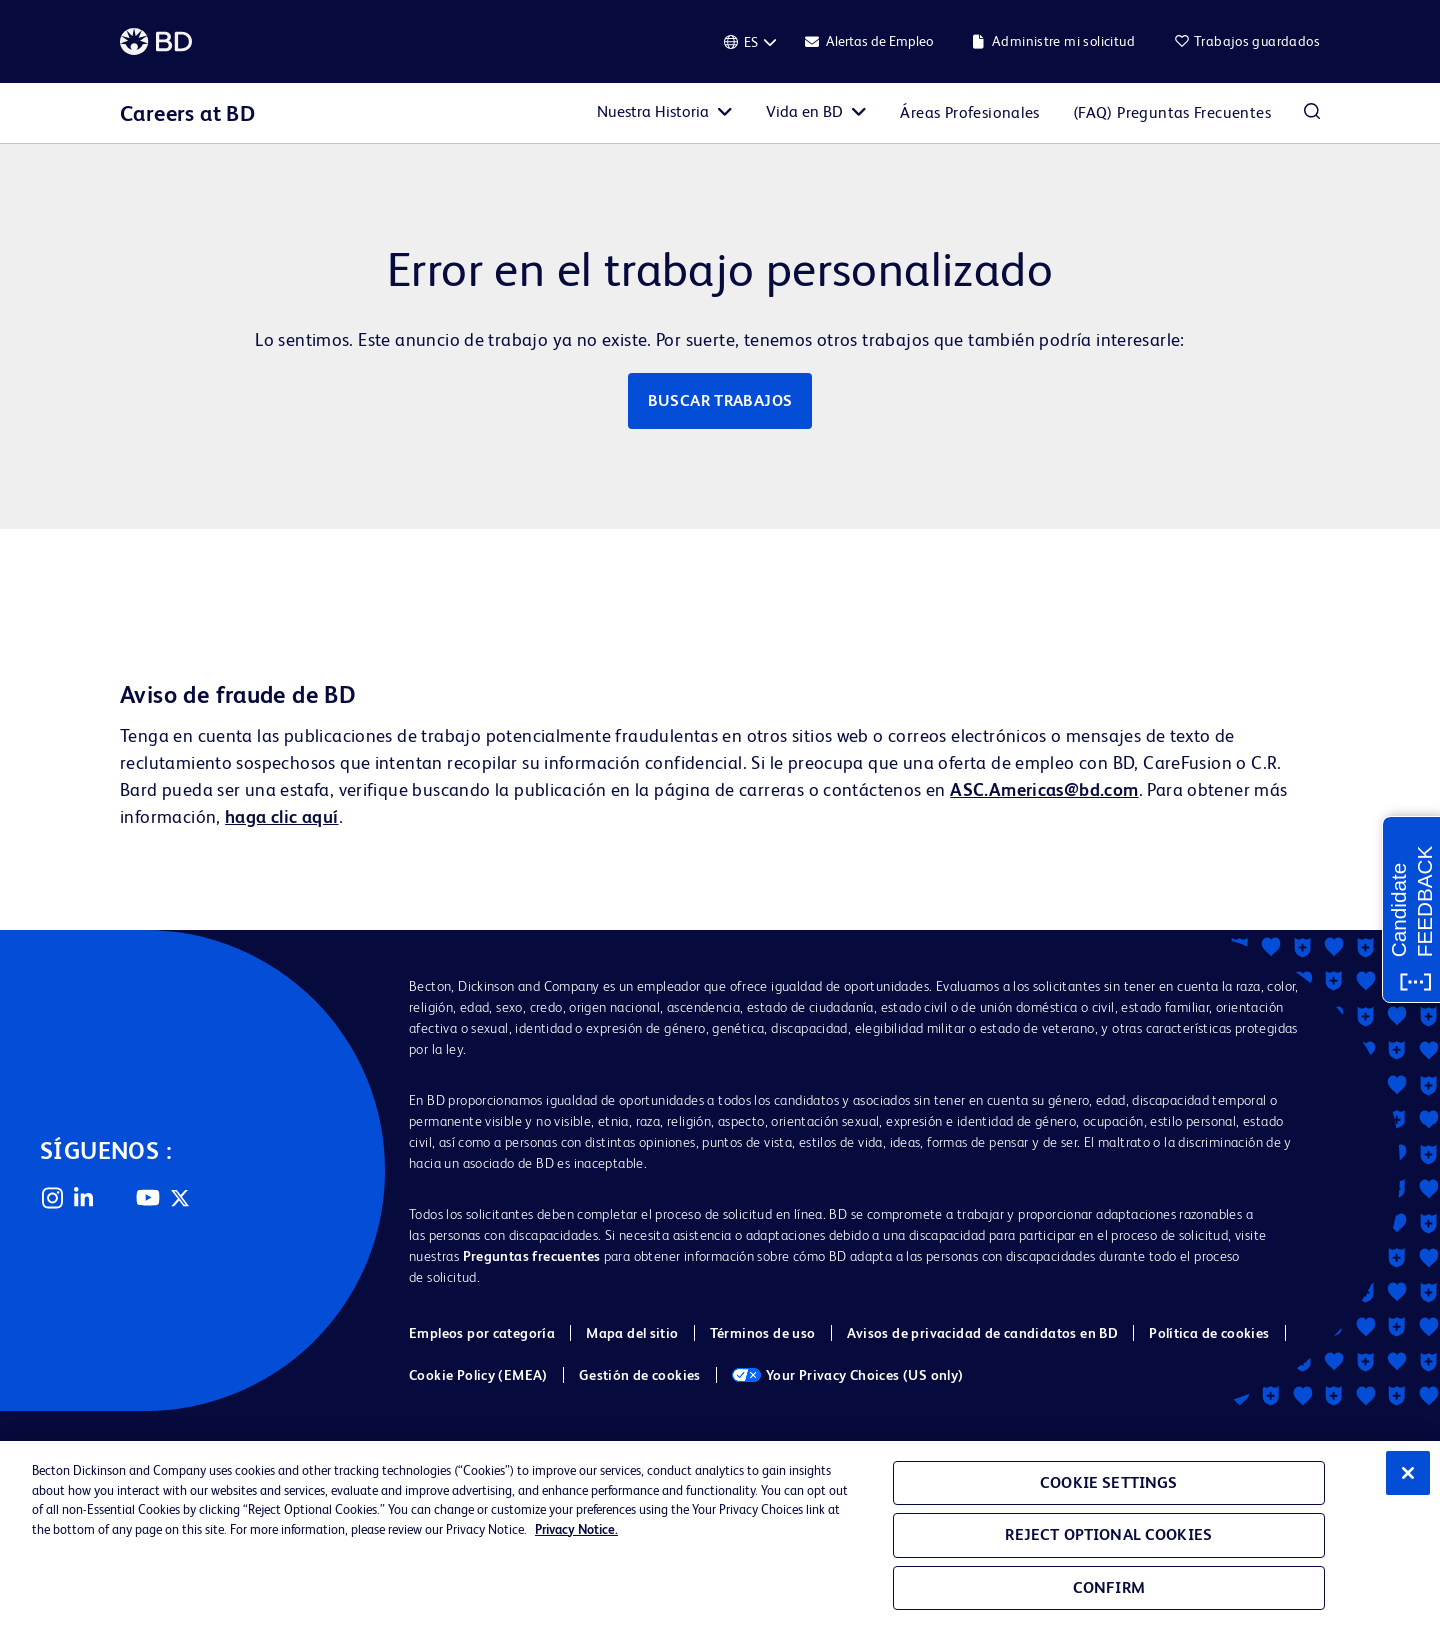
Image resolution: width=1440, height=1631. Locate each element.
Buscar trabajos (720, 400)
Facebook (116, 1198)
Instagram (52, 1198)
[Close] (1408, 1473)
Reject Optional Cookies (1108, 1534)
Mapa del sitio (632, 1333)
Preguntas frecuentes (532, 1256)
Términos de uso (763, 1333)
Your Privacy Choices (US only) (848, 1375)
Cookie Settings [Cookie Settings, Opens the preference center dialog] (1108, 1482)
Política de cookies (1209, 1333)
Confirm (1109, 1587)
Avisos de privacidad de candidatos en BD (983, 1333)
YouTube (148, 1198)
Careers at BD (187, 113)
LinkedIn (84, 1198)
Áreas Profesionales (969, 112)
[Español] (750, 42)
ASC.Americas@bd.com (1044, 789)
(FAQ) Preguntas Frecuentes (1172, 112)
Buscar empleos (1312, 113)
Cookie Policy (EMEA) (478, 1375)
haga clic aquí (281, 816)
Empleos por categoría (482, 1333)
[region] (720, 1536)
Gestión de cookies (640, 1375)
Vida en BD (804, 111)
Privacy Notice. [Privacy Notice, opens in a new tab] (576, 1529)
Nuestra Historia (653, 111)
